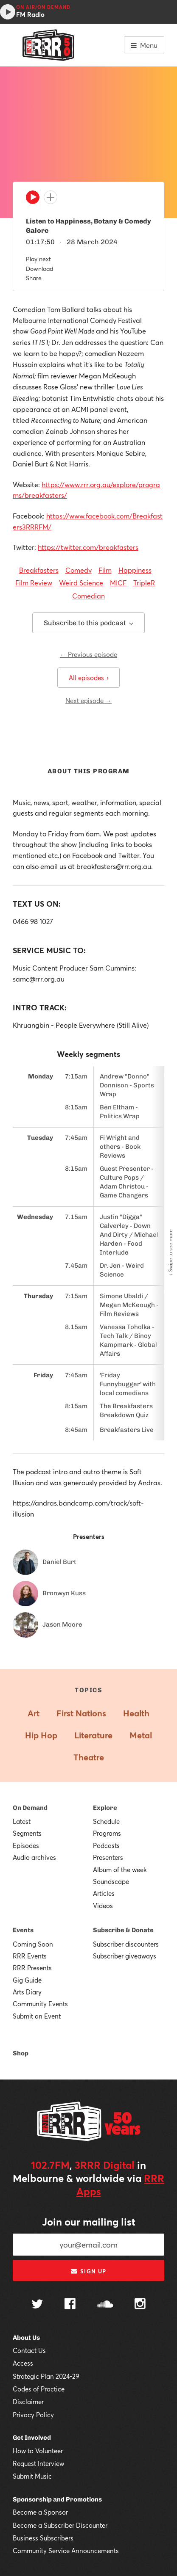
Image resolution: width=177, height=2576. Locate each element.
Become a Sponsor (40, 2512)
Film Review (33, 582)
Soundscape (111, 1881)
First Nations (81, 1713)
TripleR (144, 582)
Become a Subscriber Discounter (60, 2525)
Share (34, 278)
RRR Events (30, 1956)
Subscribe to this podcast (88, 623)
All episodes (88, 677)
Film (105, 569)
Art (33, 1713)
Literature (93, 1735)
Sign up (88, 2271)
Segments (27, 1833)
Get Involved (32, 2437)
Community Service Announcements (66, 2550)
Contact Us (29, 2350)
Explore (105, 1808)
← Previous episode (88, 654)
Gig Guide (27, 1980)
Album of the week (120, 1869)
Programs (107, 1833)
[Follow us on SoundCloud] (105, 2305)
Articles (104, 1893)
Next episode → (88, 700)
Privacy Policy (33, 2415)
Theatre (88, 1757)
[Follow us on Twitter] (37, 2305)
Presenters (108, 1857)
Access (23, 2363)
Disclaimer (28, 2401)
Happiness (135, 569)
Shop (20, 2053)
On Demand (30, 1808)
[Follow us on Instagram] (140, 2304)
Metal (140, 1735)
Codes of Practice (39, 2389)
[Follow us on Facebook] (70, 2304)
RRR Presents (32, 1968)
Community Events (40, 2004)
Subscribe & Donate (123, 1930)
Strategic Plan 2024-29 (46, 2376)
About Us (26, 2338)
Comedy (78, 569)
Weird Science (81, 582)
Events (23, 1930)
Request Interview (38, 2463)
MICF (118, 582)
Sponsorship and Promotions (57, 2499)
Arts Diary (27, 1992)
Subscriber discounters (126, 1944)
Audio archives (34, 1857)
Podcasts (106, 1845)
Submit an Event (37, 2016)
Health (136, 1713)
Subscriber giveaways (124, 1956)
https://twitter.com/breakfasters (88, 547)
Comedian (88, 595)
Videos (103, 1905)
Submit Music (32, 2476)
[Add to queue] (50, 197)
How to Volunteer (38, 2450)
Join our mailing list (88, 2221)
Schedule (106, 1821)
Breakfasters (39, 569)
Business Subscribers (43, 2538)
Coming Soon (33, 1944)
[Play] (32, 199)
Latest (22, 1821)
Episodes (26, 1845)
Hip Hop (41, 1735)
